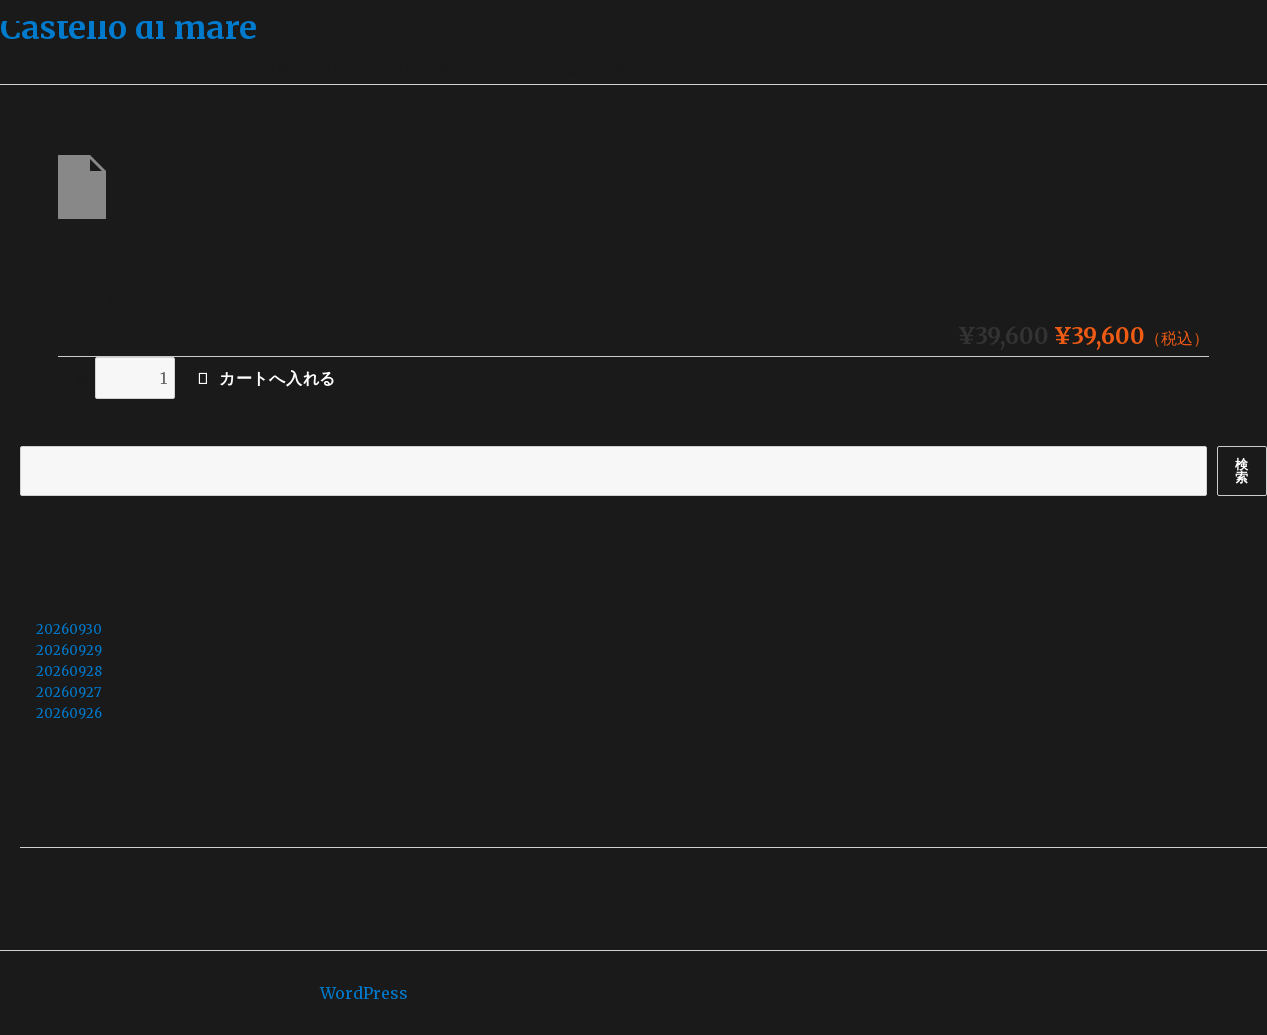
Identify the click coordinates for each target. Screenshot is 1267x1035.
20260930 (69, 629)
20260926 (69, 713)
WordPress (364, 993)
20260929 (69, 650)
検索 (33, 435)
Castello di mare (128, 28)
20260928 (69, 671)
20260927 (68, 692)
